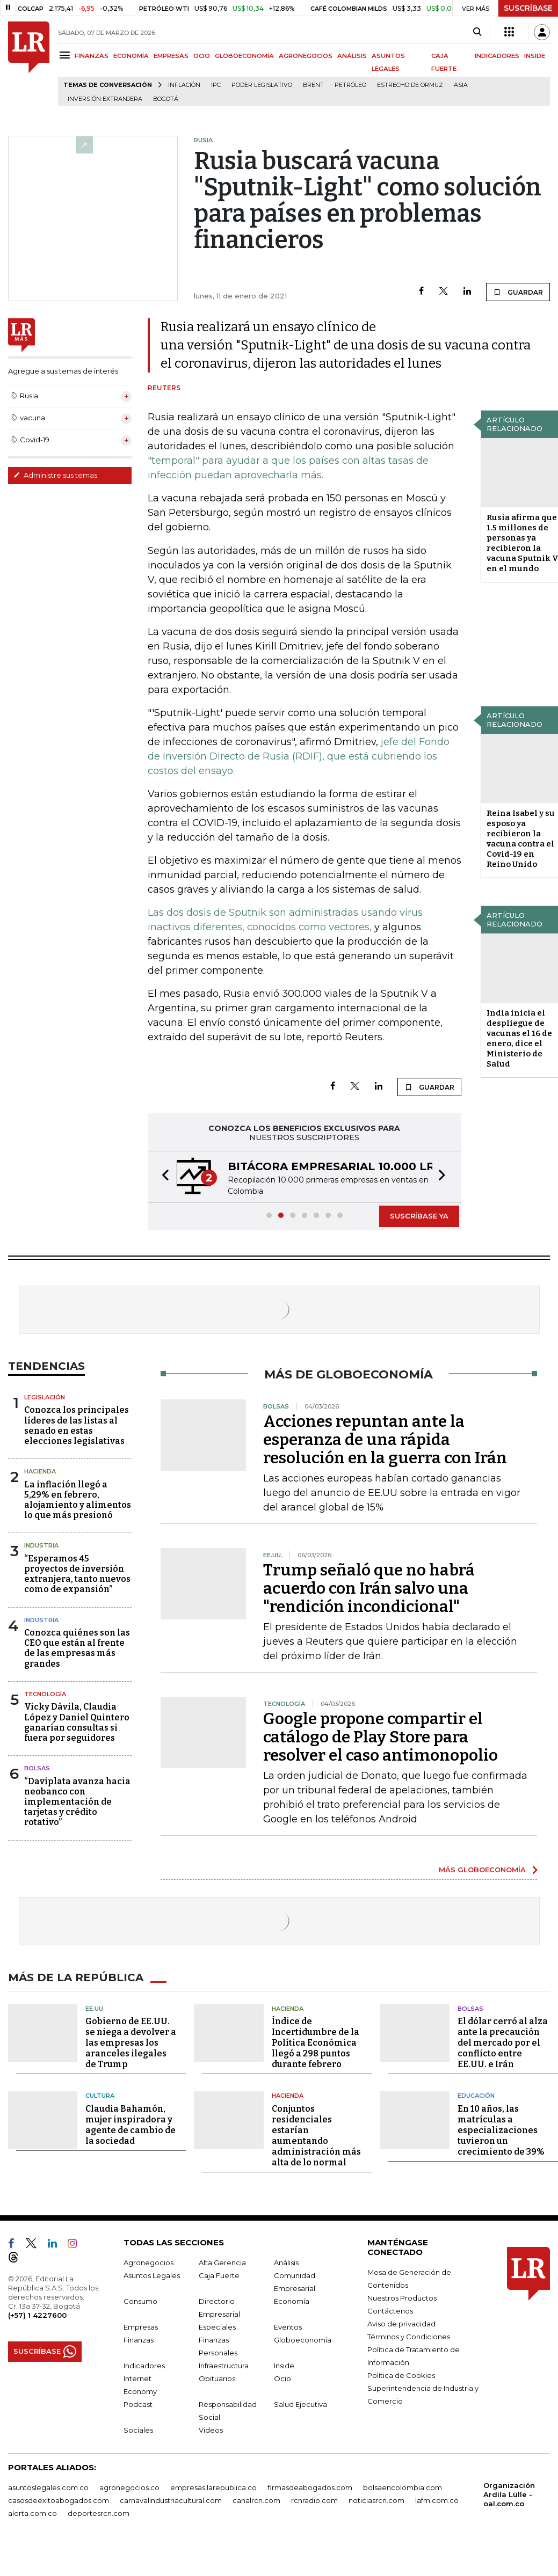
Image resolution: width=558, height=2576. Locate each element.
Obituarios (217, 2378)
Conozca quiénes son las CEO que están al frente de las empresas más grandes (77, 1648)
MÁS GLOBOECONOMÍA (482, 1869)
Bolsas (37, 1768)
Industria (41, 1545)
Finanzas (139, 2340)
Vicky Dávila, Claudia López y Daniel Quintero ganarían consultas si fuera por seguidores (76, 1722)
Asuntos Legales (152, 2275)
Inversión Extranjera (105, 99)
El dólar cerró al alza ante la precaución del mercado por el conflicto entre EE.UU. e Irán (503, 2042)
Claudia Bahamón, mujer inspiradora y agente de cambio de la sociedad (130, 2125)
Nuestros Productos (402, 2298)
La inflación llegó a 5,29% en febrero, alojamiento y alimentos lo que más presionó (77, 1500)
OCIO (201, 56)
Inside (284, 2365)
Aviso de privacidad (401, 2323)
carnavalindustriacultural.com (171, 2500)
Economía (291, 2301)
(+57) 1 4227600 (37, 2315)
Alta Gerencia (222, 2262)
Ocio (282, 2378)
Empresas (141, 2327)
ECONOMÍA (131, 56)
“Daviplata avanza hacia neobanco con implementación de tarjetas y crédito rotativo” (77, 1802)
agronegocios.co (129, 2487)
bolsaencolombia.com (402, 2487)
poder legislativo (261, 85)
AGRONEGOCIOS (305, 56)
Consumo (140, 2301)
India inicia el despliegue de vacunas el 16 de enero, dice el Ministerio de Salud (519, 1038)
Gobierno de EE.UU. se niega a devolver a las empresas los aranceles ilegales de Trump (130, 2042)
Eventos (288, 2327)
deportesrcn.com (98, 2513)
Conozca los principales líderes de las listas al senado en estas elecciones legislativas (76, 1425)
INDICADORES (497, 56)
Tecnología (45, 1694)
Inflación (184, 85)
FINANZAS (91, 56)
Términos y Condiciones (408, 2336)
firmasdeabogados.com (309, 2487)
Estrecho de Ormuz (410, 85)
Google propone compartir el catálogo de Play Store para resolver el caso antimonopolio (380, 1737)
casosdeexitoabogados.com (58, 2500)
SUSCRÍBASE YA (419, 1216)
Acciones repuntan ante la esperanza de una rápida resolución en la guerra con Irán (385, 1440)
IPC (216, 85)
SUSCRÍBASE (528, 8)
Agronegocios (148, 2262)
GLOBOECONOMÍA (244, 56)
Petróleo (350, 85)
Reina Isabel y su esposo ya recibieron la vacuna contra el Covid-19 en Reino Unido (521, 838)
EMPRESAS (171, 56)
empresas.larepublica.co (213, 2487)
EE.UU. (95, 2008)
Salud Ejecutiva (300, 2404)
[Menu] (66, 55)
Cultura (99, 2095)
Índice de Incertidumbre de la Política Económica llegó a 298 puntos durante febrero (315, 2042)
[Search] (477, 32)
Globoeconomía (302, 2340)
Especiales (217, 2327)
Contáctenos (390, 2311)
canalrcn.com (256, 2500)
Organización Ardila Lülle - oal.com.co (509, 2494)
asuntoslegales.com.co (48, 2487)
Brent (313, 85)
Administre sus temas (55, 475)
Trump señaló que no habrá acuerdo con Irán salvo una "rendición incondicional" (369, 1588)
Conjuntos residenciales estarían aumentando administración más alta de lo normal (316, 2136)
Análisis (286, 2262)
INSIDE (534, 56)
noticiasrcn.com (376, 2500)
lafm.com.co (437, 2500)
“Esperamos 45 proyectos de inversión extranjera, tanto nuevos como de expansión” (77, 1574)
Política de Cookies (401, 2375)
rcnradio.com (314, 2500)
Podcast (138, 2404)
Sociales (138, 2430)
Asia (461, 85)
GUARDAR (518, 292)
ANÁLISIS (352, 56)
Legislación (44, 1397)
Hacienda (40, 1471)
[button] (162, 1176)
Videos (211, 2430)
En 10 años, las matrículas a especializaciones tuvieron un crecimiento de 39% (501, 2130)
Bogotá (165, 99)
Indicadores (144, 2365)
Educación (476, 2095)
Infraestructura (224, 2365)
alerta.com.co (32, 2513)
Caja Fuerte (219, 2275)
